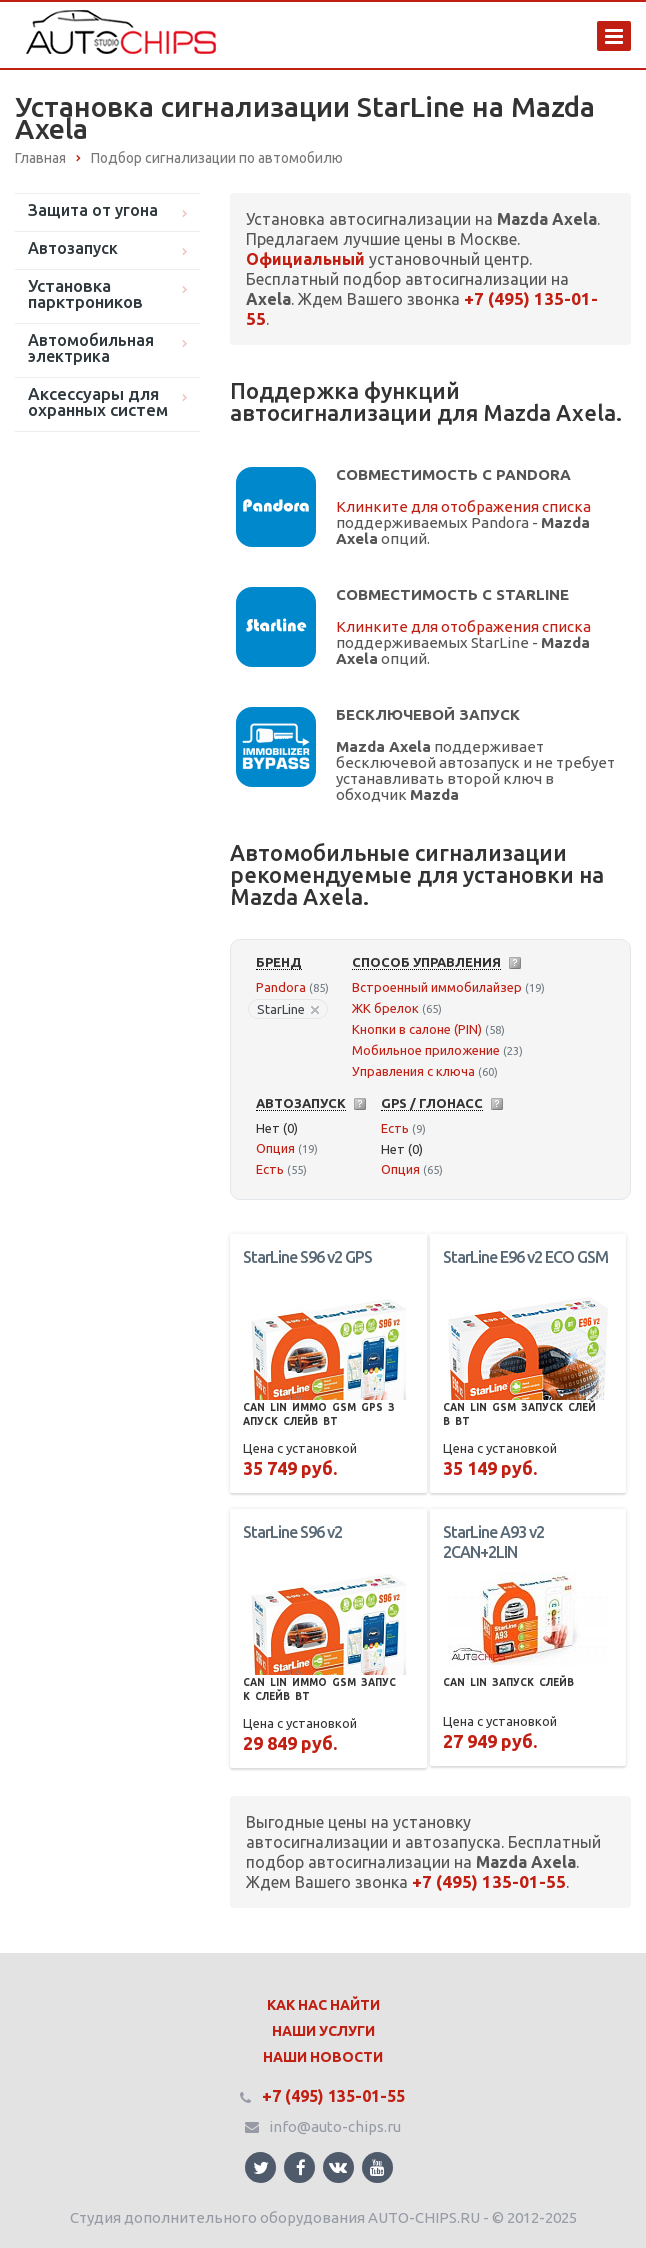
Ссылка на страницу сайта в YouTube (377, 2167)
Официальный (305, 259)
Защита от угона (93, 210)
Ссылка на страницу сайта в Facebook (301, 2167)
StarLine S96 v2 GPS (307, 1257)
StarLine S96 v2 (292, 1532)
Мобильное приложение (426, 1050)
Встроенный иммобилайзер (437, 987)
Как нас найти (323, 2005)
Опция (275, 1148)
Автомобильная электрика (91, 348)
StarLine (288, 1009)
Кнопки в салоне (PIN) (417, 1029)
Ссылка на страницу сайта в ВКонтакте (338, 2166)
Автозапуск (73, 248)
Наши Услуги (323, 2031)
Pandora (281, 987)
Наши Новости (323, 2057)
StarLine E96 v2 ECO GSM (525, 1257)
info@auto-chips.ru (335, 2126)
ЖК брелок (385, 1008)
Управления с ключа (413, 1071)
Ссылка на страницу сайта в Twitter (261, 2167)
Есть (270, 1169)
